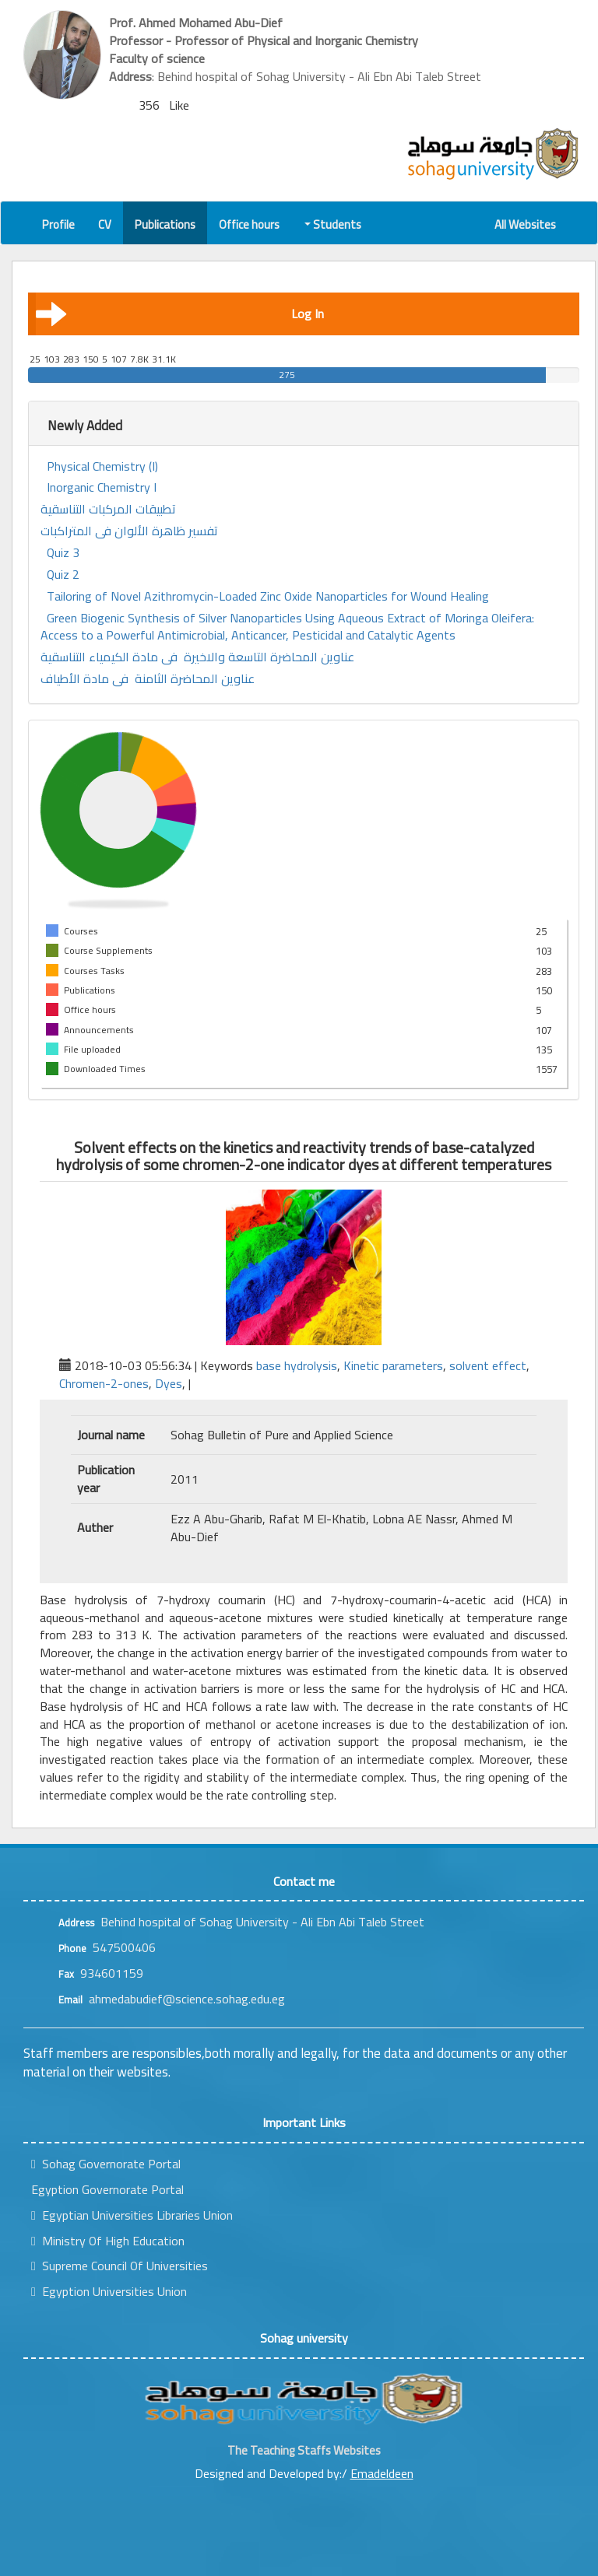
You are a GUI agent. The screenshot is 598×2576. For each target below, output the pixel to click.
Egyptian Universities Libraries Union (132, 2215)
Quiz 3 (63, 553)
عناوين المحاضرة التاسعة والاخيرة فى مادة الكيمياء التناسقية (197, 657)
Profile (58, 224)
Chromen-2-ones (104, 1383)
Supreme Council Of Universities (119, 2265)
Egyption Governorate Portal (107, 2189)
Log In (180, 313)
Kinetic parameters (393, 1365)
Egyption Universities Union (109, 2291)
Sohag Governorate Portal (106, 2163)
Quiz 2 (63, 575)
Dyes (168, 1383)
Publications (165, 224)
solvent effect (487, 1365)
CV (104, 224)
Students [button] (334, 224)
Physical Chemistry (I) (102, 466)
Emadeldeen (381, 2473)
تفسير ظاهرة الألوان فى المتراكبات (129, 531)
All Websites (525, 224)
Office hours (249, 224)
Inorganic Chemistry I (102, 487)
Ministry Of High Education (108, 2240)
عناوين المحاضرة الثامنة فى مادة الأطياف (147, 679)
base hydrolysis (296, 1365)
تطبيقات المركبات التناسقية (108, 509)
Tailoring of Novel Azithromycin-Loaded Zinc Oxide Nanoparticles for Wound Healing (268, 596)
